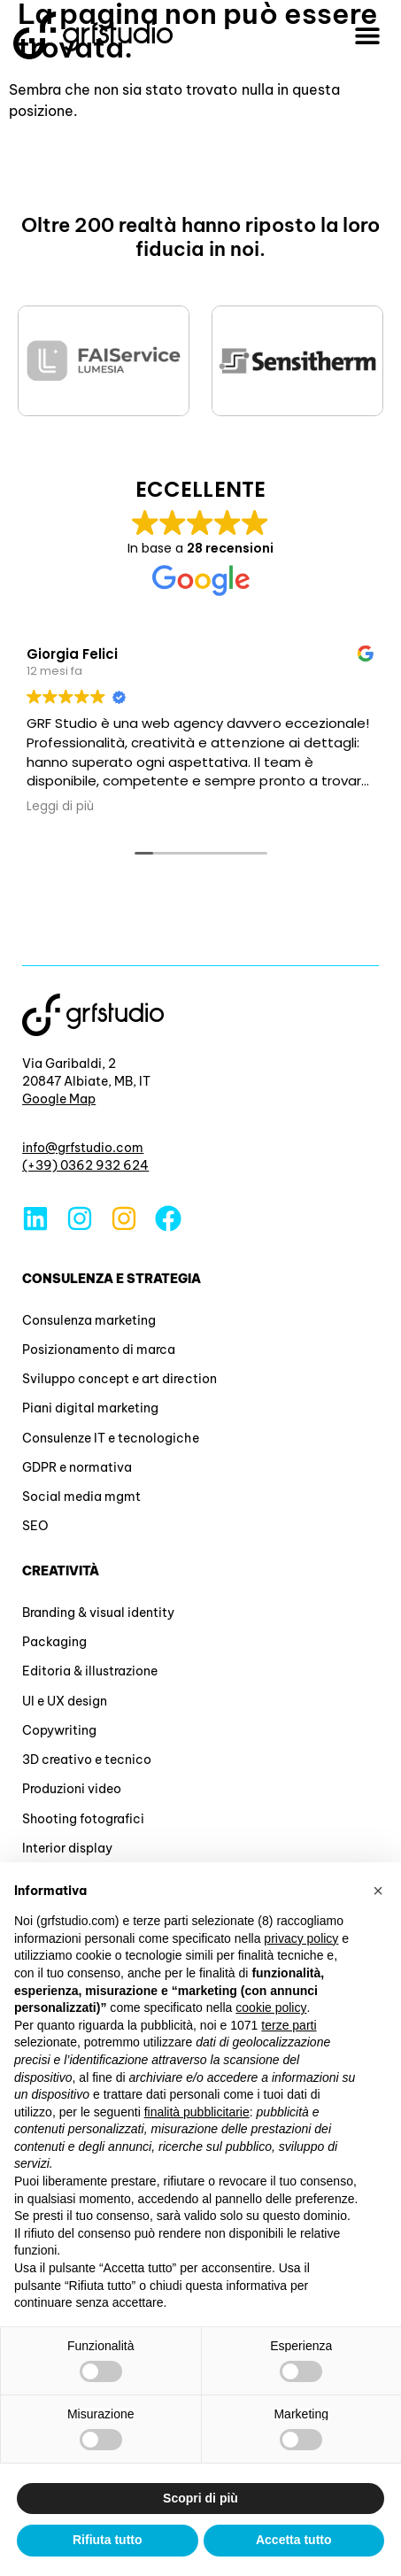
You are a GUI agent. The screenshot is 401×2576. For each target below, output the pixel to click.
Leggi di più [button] (60, 807)
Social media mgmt (81, 1497)
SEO (35, 1526)
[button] (368, 36)
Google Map (59, 1099)
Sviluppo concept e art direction (119, 1379)
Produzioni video (71, 1789)
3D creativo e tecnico (86, 1760)
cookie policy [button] (270, 2007)
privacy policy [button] (301, 1938)
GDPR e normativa (77, 1467)
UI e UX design (64, 1701)
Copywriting (59, 1730)
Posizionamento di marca (98, 1350)
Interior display (67, 1848)
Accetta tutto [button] (294, 2540)
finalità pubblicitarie (197, 2112)
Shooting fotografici (83, 1819)
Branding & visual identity (98, 1613)
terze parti (288, 2025)
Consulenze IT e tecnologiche (110, 1438)
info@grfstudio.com (82, 1148)
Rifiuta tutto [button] (108, 2540)
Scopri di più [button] (200, 2498)
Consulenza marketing (89, 1320)
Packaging (54, 1642)
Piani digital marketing (90, 1408)
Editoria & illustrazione (90, 1671)
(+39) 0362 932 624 (85, 1165)
